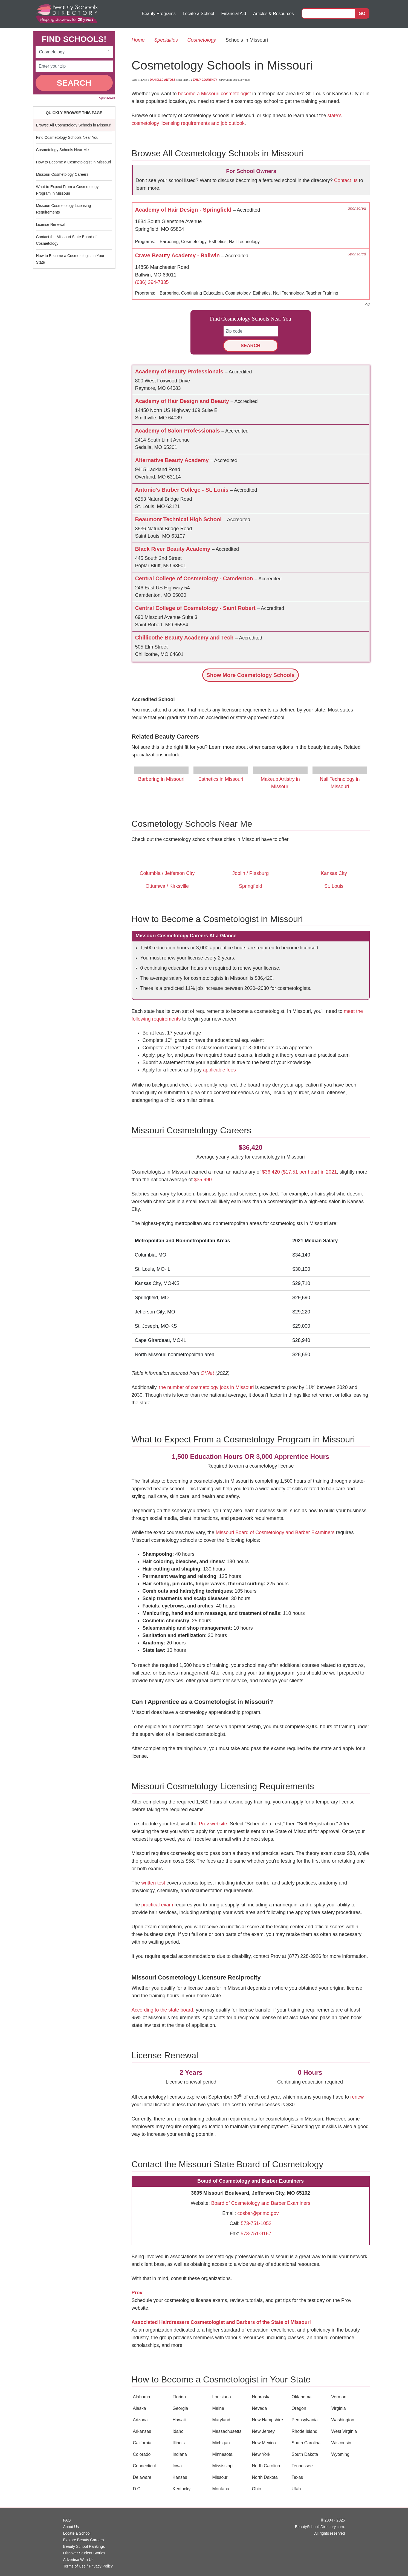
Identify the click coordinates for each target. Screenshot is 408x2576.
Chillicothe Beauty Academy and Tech (185, 638)
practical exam (157, 1904)
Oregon (299, 2408)
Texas (297, 2477)
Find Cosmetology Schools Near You (67, 137)
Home (138, 40)
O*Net (207, 1373)
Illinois (179, 2442)
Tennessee (302, 2465)
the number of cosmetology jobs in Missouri (206, 1387)
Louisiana (221, 2397)
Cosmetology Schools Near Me (62, 150)
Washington (342, 2419)
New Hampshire (267, 2419)
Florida (179, 2397)
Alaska (139, 2408)
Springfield (250, 886)
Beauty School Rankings (84, 2546)
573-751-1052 (256, 2223)
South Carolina (306, 2442)
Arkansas (142, 2431)
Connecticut (144, 2465)
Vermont (339, 2397)
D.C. (137, 2488)
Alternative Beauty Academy (172, 460)
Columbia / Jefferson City (167, 873)
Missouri (220, 2477)
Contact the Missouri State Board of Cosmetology (66, 240)
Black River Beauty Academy (173, 549)
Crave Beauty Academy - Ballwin (178, 255)
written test (153, 1883)
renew (357, 2097)
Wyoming (340, 2454)
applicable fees (219, 1070)
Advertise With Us (78, 2559)
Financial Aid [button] (233, 13)
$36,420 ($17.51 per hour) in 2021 (299, 1172)
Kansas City (334, 873)
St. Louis (333, 886)
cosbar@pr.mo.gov (258, 2213)
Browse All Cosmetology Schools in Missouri (73, 125)
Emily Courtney (205, 79)
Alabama (141, 2397)
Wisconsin (341, 2442)
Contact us (346, 180)
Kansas (180, 2477)
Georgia (180, 2408)
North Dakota (265, 2477)
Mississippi (222, 2465)
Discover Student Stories (84, 2553)
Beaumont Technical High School (179, 519)
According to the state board (162, 2010)
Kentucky (182, 2488)
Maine (218, 2408)
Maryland (221, 2419)
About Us (71, 2527)
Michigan (221, 2442)
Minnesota (222, 2454)
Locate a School (198, 13)
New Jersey (263, 2431)
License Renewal (50, 224)
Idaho (178, 2431)
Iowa (177, 2465)
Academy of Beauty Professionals (180, 371)
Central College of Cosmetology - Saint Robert (196, 608)
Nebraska (261, 2397)
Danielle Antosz (162, 79)
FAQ (67, 2520)
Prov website (213, 1823)
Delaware (142, 2477)
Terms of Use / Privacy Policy (88, 2566)
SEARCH (74, 82)
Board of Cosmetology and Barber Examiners (260, 2203)
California (142, 2442)
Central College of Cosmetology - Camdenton (195, 578)
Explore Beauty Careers (83, 2540)
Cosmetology (201, 40)
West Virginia (344, 2431)
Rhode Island (304, 2431)
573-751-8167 (256, 2233)
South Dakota (305, 2454)
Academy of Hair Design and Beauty (183, 401)
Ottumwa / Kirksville (167, 886)
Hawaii (179, 2419)
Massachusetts (227, 2431)
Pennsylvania (305, 2419)
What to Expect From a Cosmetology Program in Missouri (67, 190)
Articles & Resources (273, 13)
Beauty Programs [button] (159, 13)
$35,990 (203, 1179)
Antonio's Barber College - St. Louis (182, 490)
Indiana (180, 2454)
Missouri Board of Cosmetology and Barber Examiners (275, 1532)
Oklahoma (302, 2397)
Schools (250, 675)
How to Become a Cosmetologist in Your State (70, 258)
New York (261, 2454)
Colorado (142, 2454)
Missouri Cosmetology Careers (62, 174)
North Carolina (266, 2465)
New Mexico (264, 2442)
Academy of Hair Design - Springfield (184, 210)
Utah (296, 2488)
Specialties (166, 40)
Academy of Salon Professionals (178, 431)
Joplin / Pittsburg (250, 873)
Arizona (140, 2419)
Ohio (256, 2488)
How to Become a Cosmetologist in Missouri (73, 162)
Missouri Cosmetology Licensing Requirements (63, 208)
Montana (220, 2488)
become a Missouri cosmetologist (214, 93)
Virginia (338, 2408)
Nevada (259, 2408)
